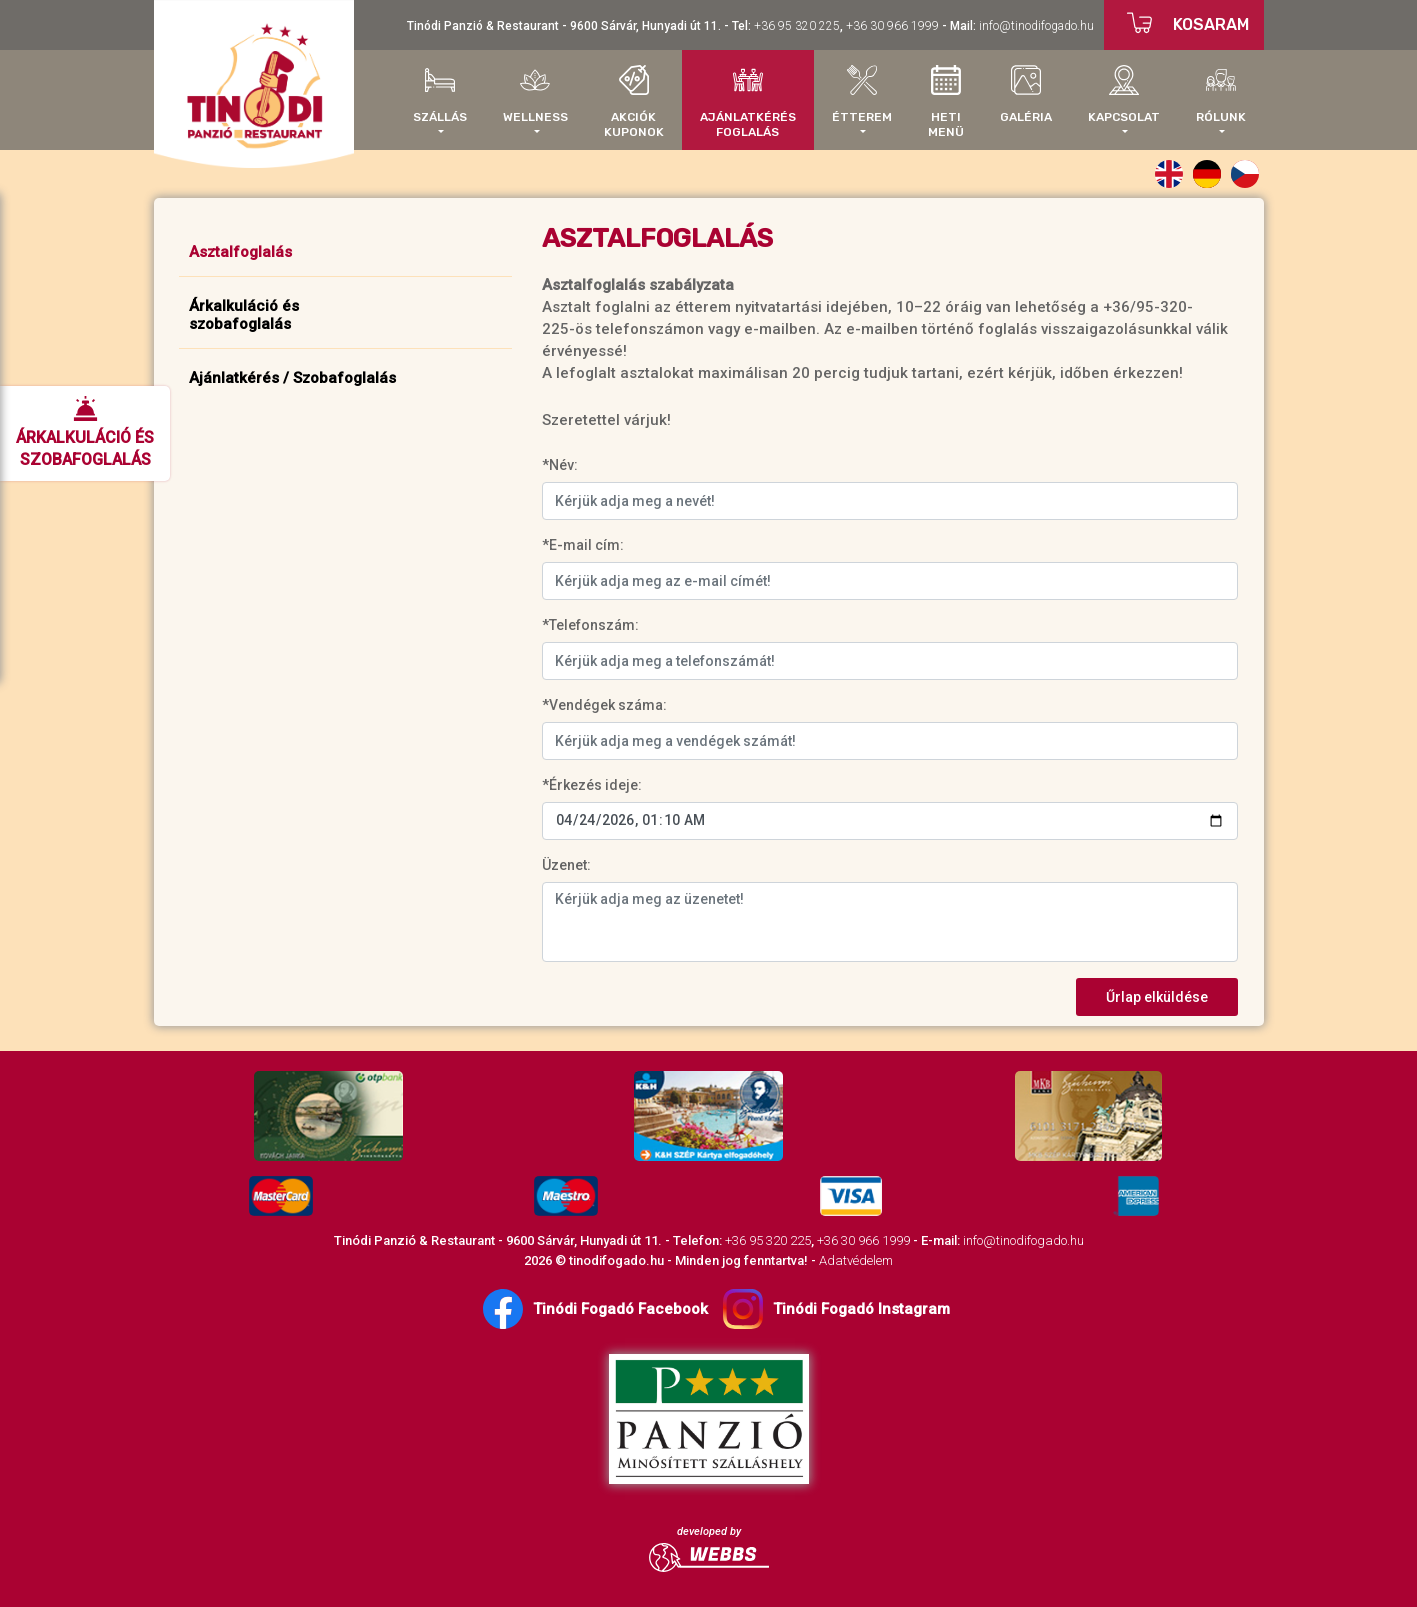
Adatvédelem (856, 1260)
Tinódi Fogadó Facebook (595, 1309)
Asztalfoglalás (240, 252)
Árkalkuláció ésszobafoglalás (244, 315)
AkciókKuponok (634, 102)
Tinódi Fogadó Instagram (836, 1309)
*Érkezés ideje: (592, 785)
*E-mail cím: (583, 545)
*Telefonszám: (590, 625)
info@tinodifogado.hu (1036, 26)
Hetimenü (946, 102)
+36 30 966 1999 (892, 26)
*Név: (560, 465)
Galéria (1026, 94)
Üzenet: (566, 865)
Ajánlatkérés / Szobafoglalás (292, 378)
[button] (440, 100)
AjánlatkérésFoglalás (748, 102)
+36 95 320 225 (797, 26)
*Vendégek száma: (604, 705)
